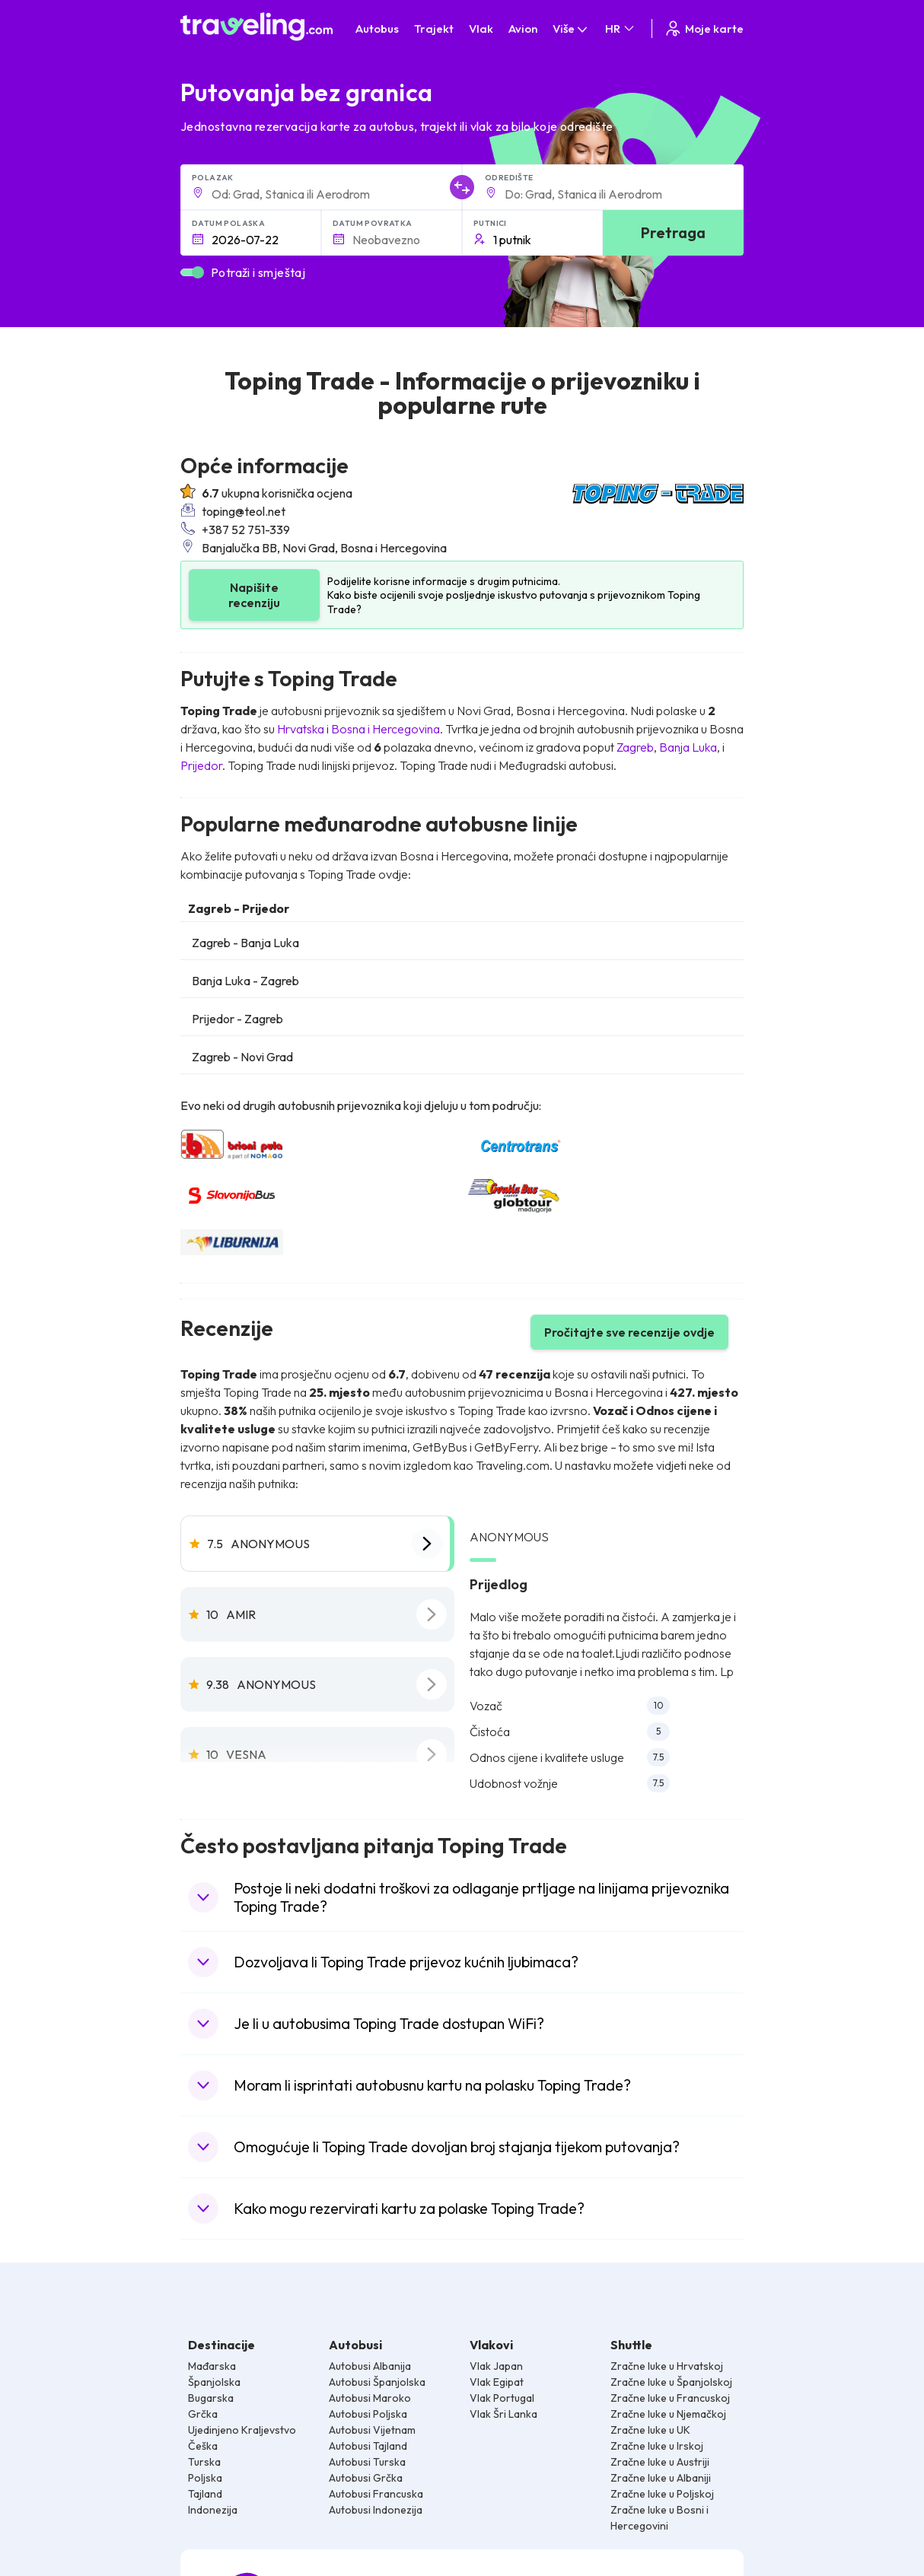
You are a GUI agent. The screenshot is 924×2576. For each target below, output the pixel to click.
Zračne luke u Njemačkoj (668, 2414)
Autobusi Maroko (370, 2398)
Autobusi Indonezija (375, 2510)
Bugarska (211, 2398)
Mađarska (212, 2366)
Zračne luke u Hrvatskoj (666, 2366)
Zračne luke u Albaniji (660, 2478)
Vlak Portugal (502, 2398)
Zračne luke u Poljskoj (662, 2494)
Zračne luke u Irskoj (656, 2446)
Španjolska (214, 2382)
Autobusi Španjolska (377, 2382)
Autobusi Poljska (368, 2414)
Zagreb (635, 747)
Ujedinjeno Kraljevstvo (242, 2430)
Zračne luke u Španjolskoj (671, 2382)
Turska (204, 2462)
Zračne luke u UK (650, 2430)
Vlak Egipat (497, 2382)
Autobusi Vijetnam (372, 2430)
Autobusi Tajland (368, 2446)
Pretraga (673, 232)
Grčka (203, 2414)
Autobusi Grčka (366, 2478)
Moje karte (704, 28)
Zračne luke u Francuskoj (670, 2398)
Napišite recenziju (254, 595)
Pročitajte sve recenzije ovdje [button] (629, 1332)
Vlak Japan (496, 2366)
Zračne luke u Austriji (659, 2462)
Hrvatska (300, 728)
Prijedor (201, 765)
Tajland (205, 2494)
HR (620, 28)
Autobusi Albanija (370, 2366)
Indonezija (212, 2510)
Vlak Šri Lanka (503, 2414)
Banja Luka (688, 747)
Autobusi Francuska (376, 2494)
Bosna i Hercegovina (385, 728)
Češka (203, 2446)
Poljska (205, 2478)
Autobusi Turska (367, 2462)
